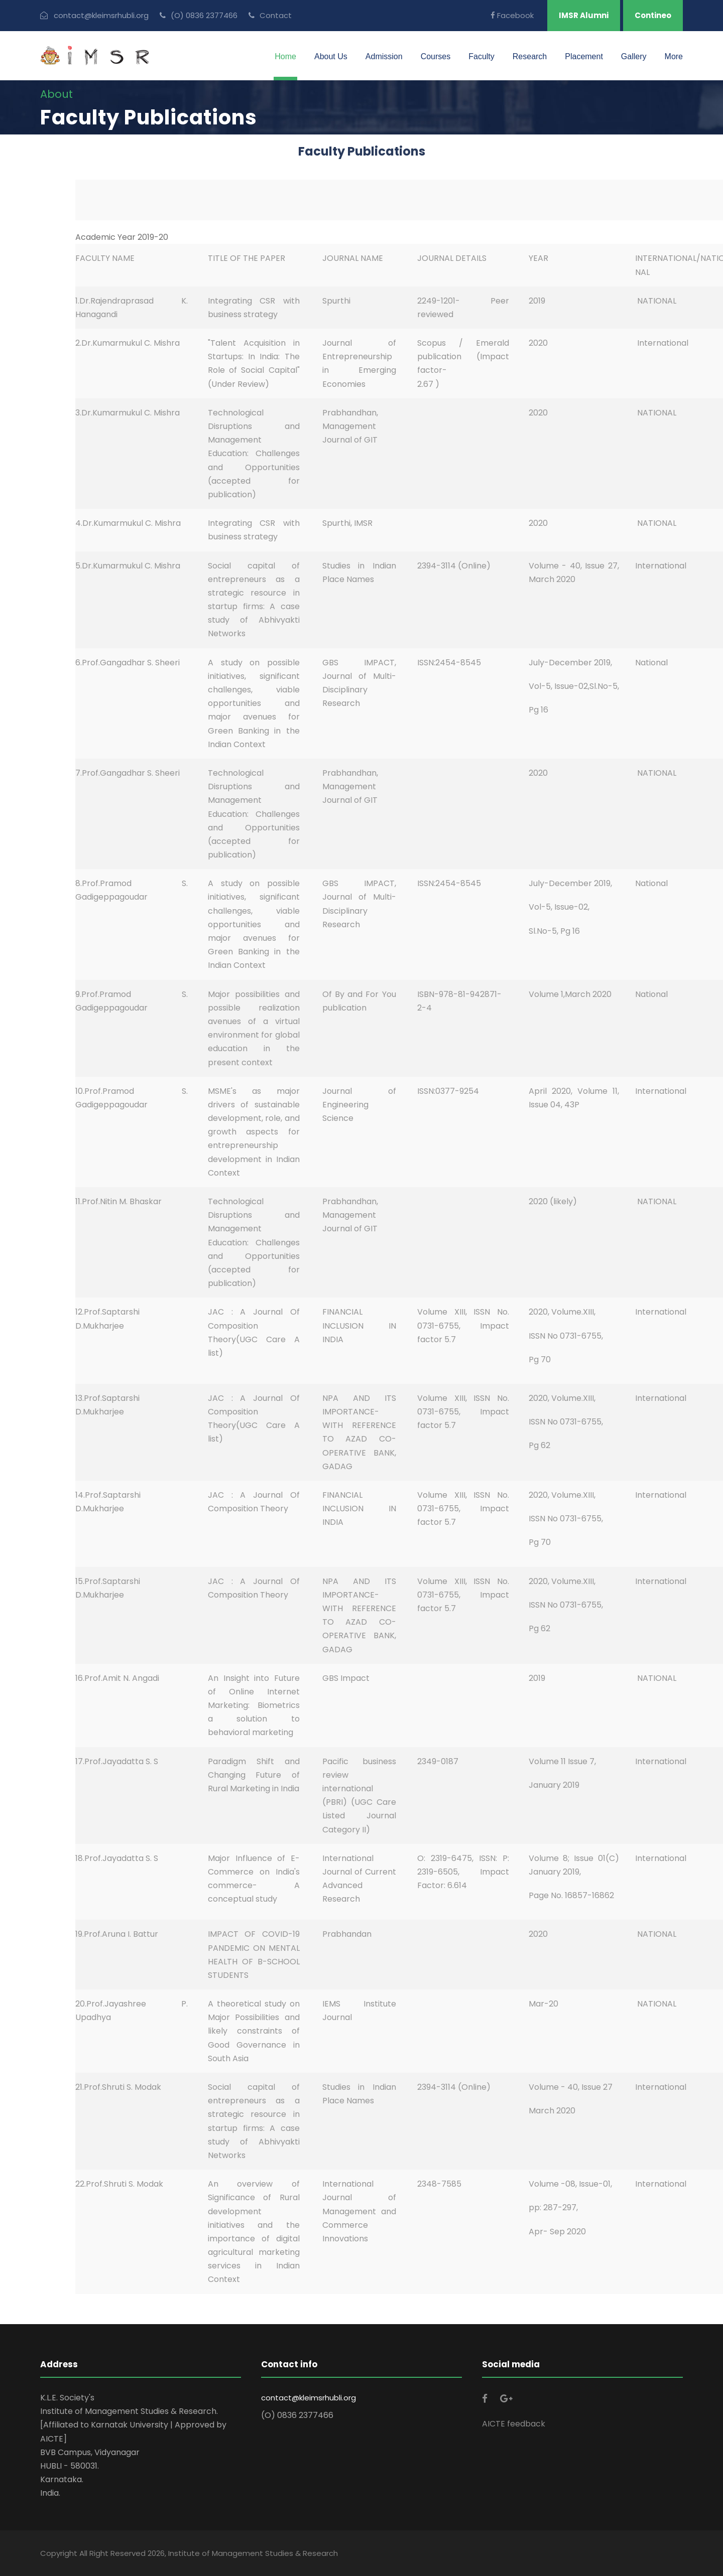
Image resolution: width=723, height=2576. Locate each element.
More (674, 56)
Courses (436, 56)
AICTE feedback (513, 2423)
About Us (330, 56)
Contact (270, 15)
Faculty (481, 56)
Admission (384, 56)
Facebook (512, 15)
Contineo (653, 15)
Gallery (634, 56)
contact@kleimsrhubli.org (308, 2397)
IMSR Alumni (584, 15)
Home (285, 56)
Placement (584, 56)
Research (530, 56)
